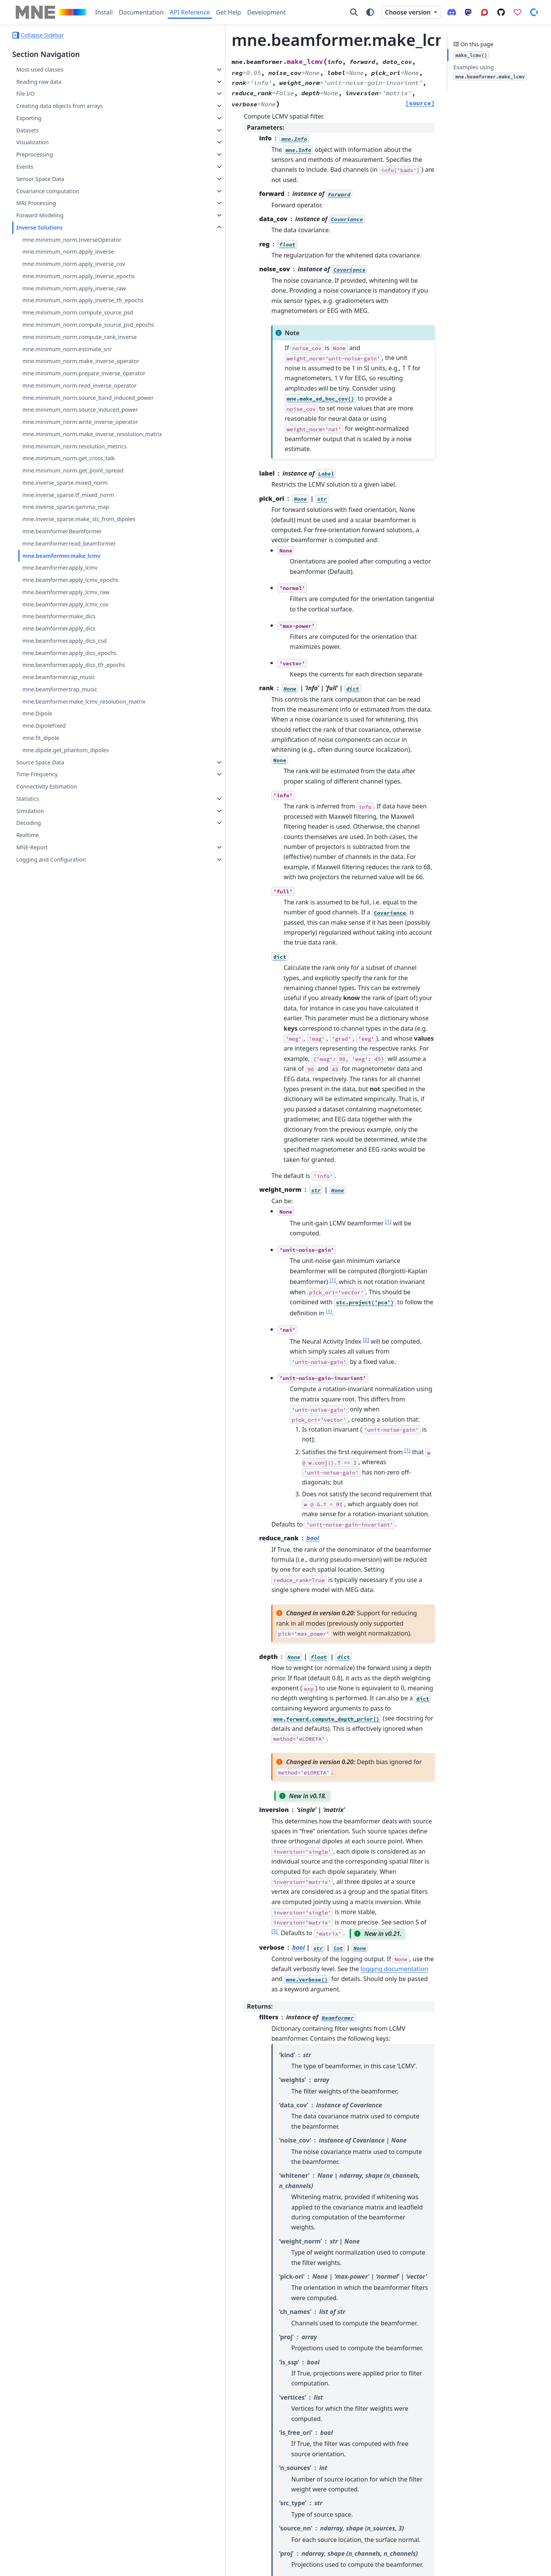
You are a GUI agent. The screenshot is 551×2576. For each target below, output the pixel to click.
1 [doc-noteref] (304, 958)
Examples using (490, 72)
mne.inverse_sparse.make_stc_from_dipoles (77, 614)
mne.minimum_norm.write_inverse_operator (77, 499)
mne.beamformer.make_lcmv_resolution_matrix (78, 806)
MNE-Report (31, 956)
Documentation (141, 12)
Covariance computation (47, 191)
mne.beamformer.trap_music (59, 789)
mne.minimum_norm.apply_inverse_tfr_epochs (78, 305)
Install (104, 12)
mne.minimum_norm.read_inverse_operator (78, 435)
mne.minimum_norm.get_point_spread (72, 561)
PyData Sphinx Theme (486, 2565)
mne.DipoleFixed (43, 834)
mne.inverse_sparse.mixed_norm (65, 573)
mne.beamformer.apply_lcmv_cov (65, 704)
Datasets (27, 130)
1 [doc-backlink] (170, 2258)
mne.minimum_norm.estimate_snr (67, 376)
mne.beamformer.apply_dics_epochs (69, 752)
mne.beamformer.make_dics (59, 716)
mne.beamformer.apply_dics (58, 728)
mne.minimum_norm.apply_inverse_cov (73, 263)
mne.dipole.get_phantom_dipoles (65, 859)
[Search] (354, 12)
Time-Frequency (36, 883)
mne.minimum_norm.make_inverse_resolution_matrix (78, 520)
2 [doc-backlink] (176, 2258)
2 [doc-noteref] (281, 1046)
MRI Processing (36, 203)
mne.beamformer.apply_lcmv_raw (65, 692)
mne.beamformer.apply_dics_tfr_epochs (73, 765)
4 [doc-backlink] (186, 2258)
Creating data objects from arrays (59, 105)
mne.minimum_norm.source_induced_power (77, 478)
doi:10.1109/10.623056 (204, 2332)
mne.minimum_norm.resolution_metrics (74, 537)
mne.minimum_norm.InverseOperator (71, 239)
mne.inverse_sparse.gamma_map (65, 597)
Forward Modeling (40, 215)
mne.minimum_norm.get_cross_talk (68, 549)
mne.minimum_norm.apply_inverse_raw (74, 288)
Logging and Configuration (51, 968)
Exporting (28, 118)
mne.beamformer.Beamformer (62, 631)
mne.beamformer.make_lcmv (61, 655)
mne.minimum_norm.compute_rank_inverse (78, 359)
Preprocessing (34, 154)
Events (24, 166)
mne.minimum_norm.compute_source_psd (77, 321)
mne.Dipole (37, 822)
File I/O (25, 93)
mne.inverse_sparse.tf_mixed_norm (68, 585)
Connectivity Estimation (46, 895)
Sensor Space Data (40, 178)
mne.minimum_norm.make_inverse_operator (78, 393)
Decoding (28, 932)
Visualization (32, 142)
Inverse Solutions (39, 227)
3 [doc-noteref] (225, 1466)
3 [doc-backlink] (181, 2258)
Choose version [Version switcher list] (408, 12)
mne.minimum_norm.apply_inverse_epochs (78, 276)
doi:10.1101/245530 (297, 2365)
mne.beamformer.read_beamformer (69, 643)
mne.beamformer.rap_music (58, 777)
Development (266, 12)
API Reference (190, 12)
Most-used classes (39, 69)
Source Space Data (40, 871)
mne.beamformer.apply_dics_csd (64, 740)
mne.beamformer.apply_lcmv (59, 667)
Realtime (27, 944)
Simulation (30, 920)
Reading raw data (38, 81)
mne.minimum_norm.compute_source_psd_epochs (77, 338)
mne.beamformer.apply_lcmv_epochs (70, 679)
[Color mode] (370, 12)
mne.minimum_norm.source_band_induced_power (78, 456)
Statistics (27, 907)
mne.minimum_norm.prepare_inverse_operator (78, 414)
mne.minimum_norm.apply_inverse (68, 251)
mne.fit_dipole (40, 847)
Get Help (228, 12)
